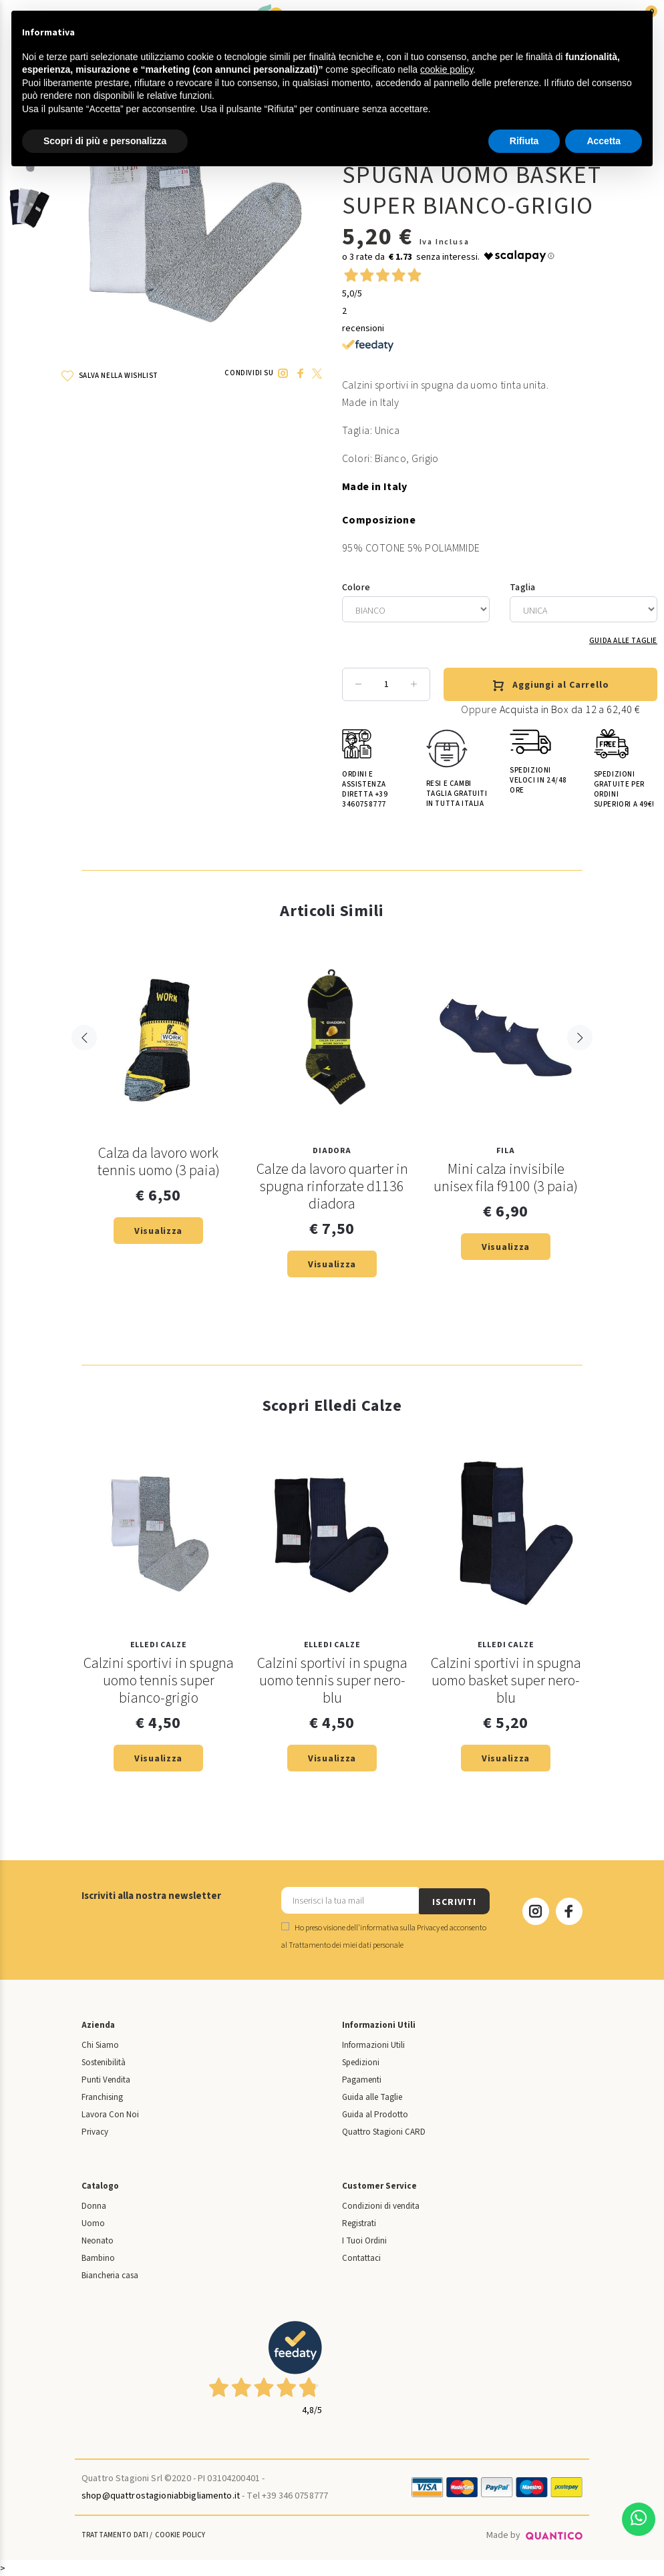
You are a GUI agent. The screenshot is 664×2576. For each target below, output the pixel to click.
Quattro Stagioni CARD (384, 2131)
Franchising (102, 2096)
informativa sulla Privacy (400, 1926)
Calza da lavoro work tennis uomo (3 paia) (159, 1161)
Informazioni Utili (373, 2044)
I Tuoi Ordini (364, 2239)
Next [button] (580, 1065)
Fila (505, 1150)
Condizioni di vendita (381, 2205)
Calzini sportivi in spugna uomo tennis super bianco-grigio (159, 1681)
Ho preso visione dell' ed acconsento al (383, 1935)
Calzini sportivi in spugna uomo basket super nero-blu (506, 1681)
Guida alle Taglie (623, 641)
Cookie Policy (180, 2534)
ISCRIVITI (454, 1900)
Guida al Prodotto (375, 2113)
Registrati (359, 2222)
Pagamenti (361, 2079)
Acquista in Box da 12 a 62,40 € (570, 710)
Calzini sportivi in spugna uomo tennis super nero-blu (332, 1681)
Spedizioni (360, 2061)
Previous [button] (84, 1065)
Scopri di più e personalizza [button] (104, 141)
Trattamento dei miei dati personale (346, 1944)
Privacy (94, 2131)
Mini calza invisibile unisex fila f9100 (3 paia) (506, 1177)
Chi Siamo (100, 2044)
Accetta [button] (604, 141)
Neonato (97, 2239)
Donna (93, 2205)
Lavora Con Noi (110, 2113)
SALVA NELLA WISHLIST (109, 376)
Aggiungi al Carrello (550, 685)
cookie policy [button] (446, 69)
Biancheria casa (109, 2274)
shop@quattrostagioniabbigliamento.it (160, 2494)
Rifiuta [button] (524, 141)
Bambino (98, 2257)
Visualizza (158, 1231)
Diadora (332, 1150)
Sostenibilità (103, 2061)
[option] (29, 214)
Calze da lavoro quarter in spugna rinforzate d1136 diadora (332, 1186)
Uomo (93, 2222)
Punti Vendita (105, 2079)
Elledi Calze (158, 1645)
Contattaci (361, 2257)
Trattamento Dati (114, 2534)
